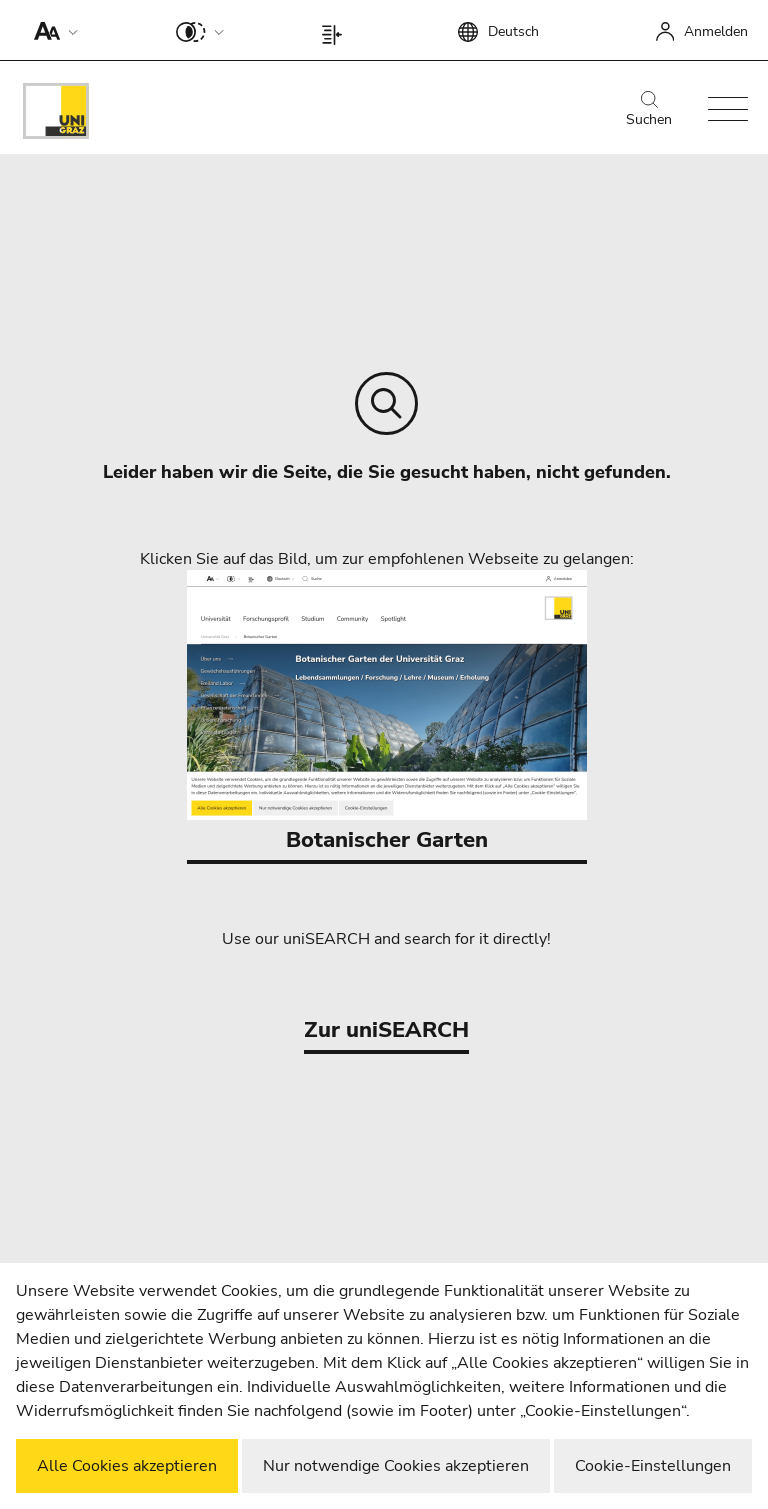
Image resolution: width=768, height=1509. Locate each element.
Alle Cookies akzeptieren (127, 1466)
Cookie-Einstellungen (653, 1466)
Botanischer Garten (387, 712)
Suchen (649, 110)
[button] (51, 30)
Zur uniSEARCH (386, 1030)
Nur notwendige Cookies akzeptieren (396, 1466)
